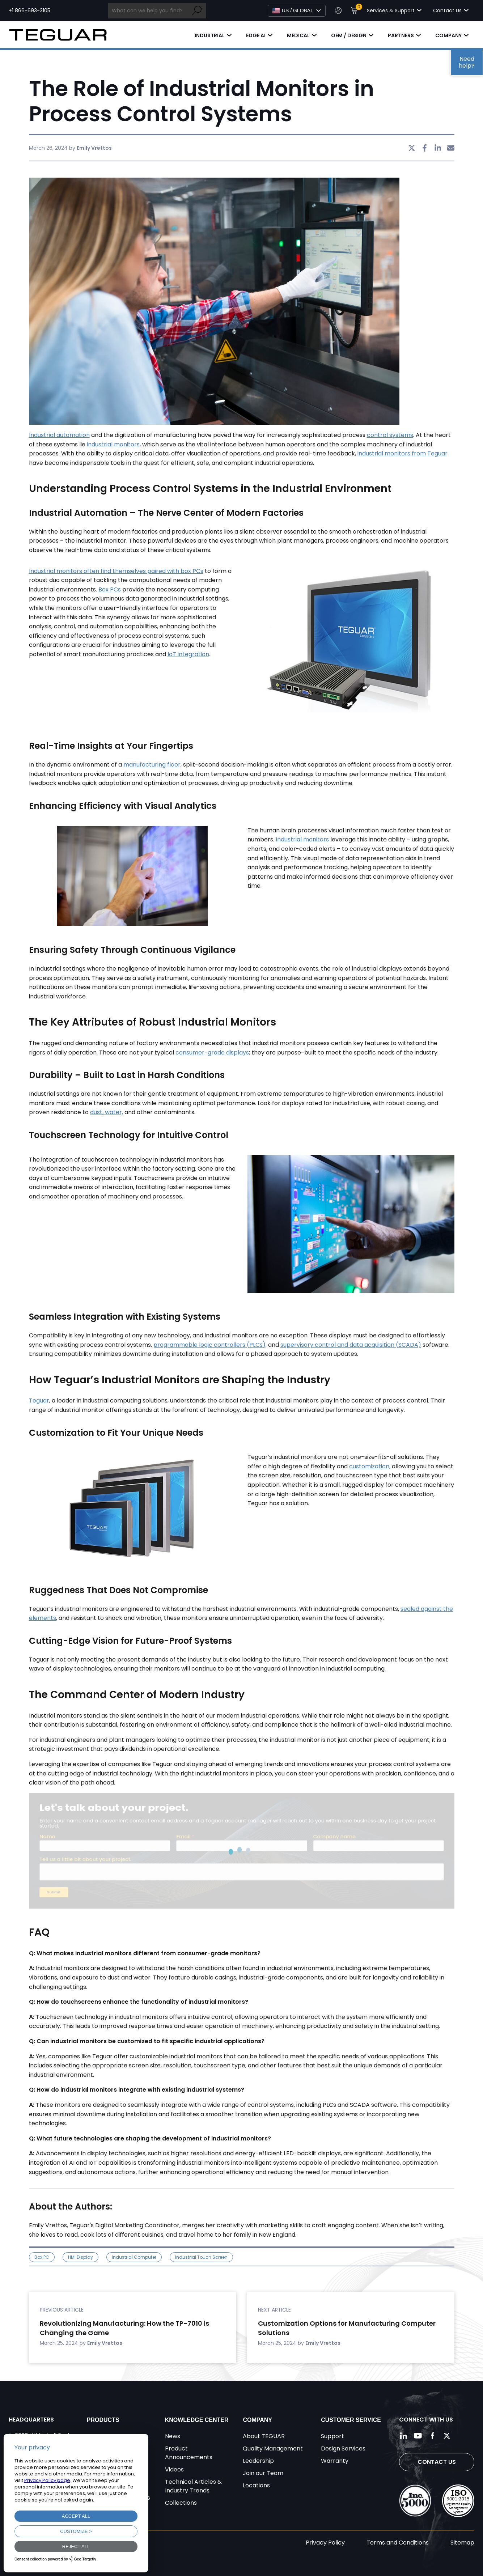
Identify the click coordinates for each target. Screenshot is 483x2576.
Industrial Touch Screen (201, 2257)
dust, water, (106, 1112)
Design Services (343, 2448)
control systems (390, 435)
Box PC (41, 2257)
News (172, 2436)
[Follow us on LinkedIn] (403, 2435)
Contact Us (437, 2462)
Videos (174, 2469)
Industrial (210, 35)
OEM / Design (349, 35)
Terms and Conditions (398, 2542)
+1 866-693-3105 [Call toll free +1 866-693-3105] (29, 10)
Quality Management (273, 2448)
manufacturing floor (152, 764)
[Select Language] (297, 11)
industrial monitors (113, 444)
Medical (298, 35)
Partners (401, 35)
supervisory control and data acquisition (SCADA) (350, 1345)
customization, (369, 1466)
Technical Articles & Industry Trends (193, 2486)
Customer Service (351, 2420)
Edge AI (256, 35)
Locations (256, 2485)
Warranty (334, 2461)
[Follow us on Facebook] (432, 2435)
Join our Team (263, 2473)
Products (103, 2420)
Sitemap (462, 2542)
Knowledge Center (197, 2420)
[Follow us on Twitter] (446, 2435)
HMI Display (80, 2257)
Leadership (258, 2461)
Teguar (39, 1400)
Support (332, 2436)
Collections (181, 2503)
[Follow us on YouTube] (418, 2435)
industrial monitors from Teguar (402, 453)
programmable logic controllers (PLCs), (210, 1345)
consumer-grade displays (212, 1052)
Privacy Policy (325, 2542)
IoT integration (188, 654)
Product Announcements (188, 2452)
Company (448, 35)
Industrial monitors (302, 839)
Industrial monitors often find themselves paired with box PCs (116, 571)
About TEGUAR (264, 2436)
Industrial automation (59, 435)
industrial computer (134, 2257)
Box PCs (109, 589)
